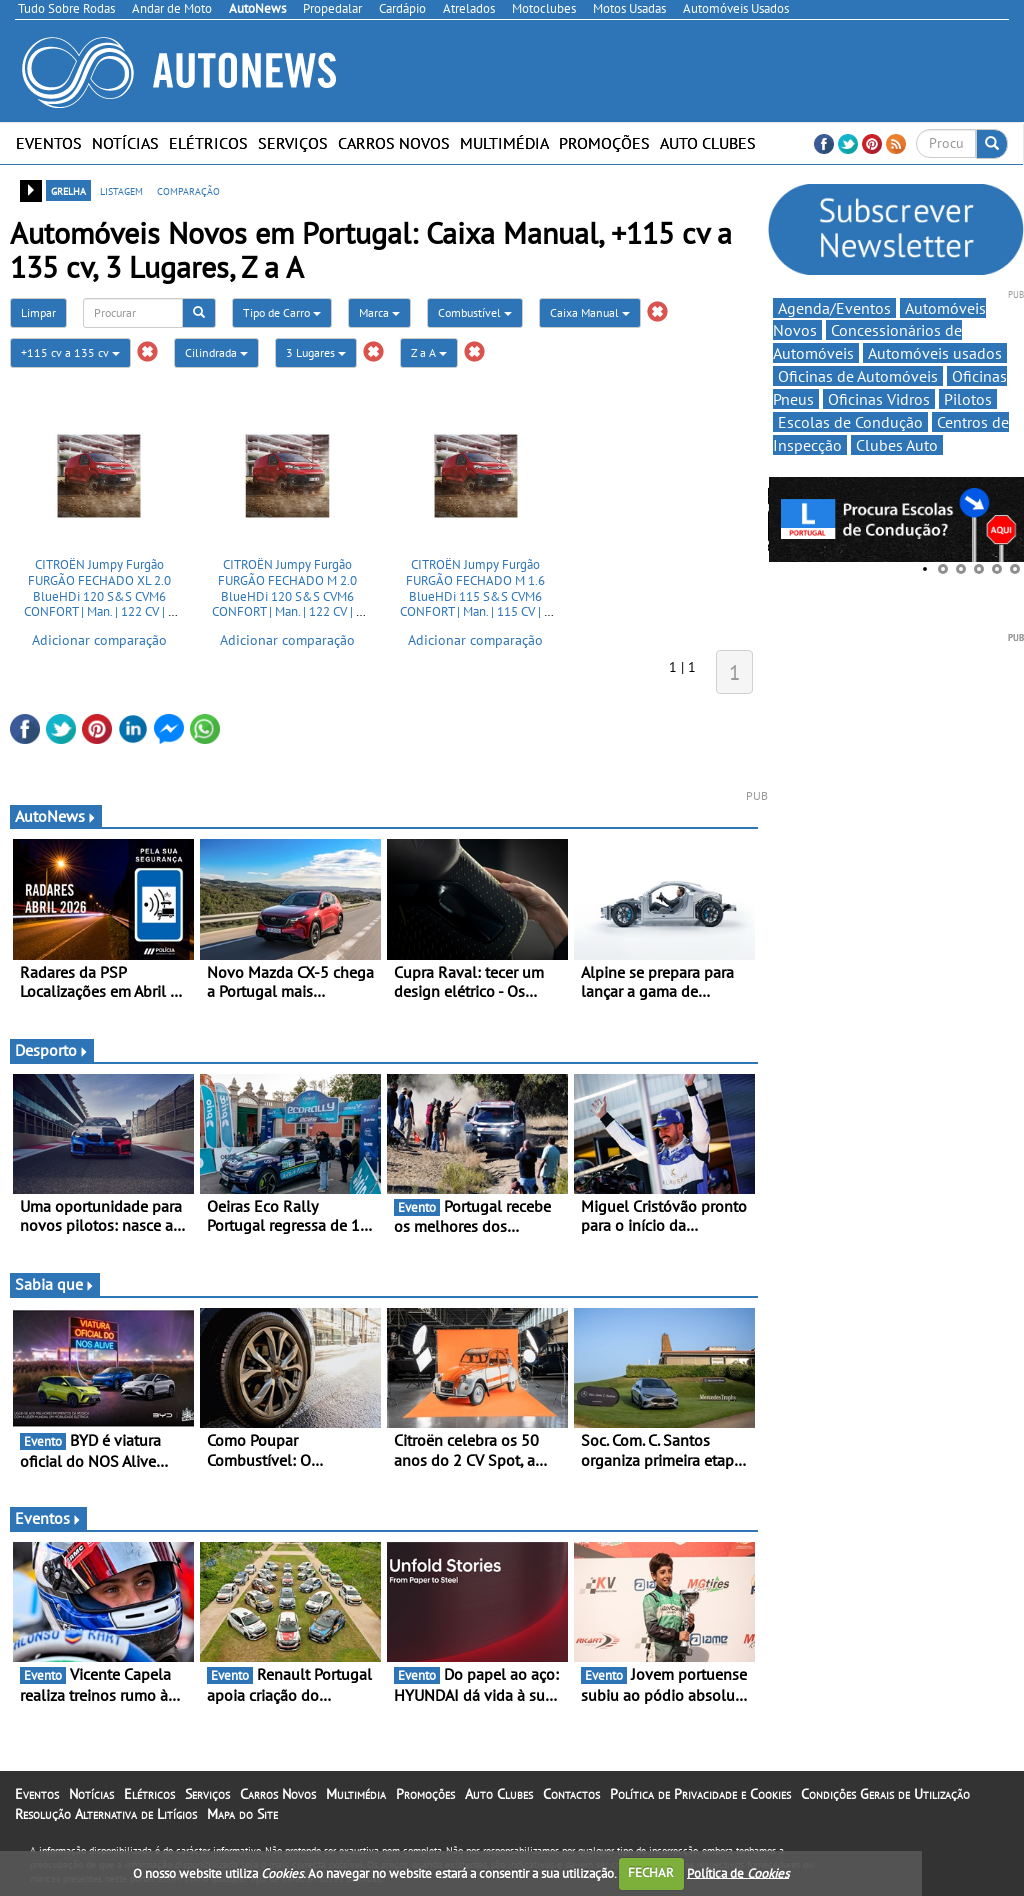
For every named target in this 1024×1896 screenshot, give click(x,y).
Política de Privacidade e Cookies (700, 1794)
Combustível (475, 312)
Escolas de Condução (850, 422)
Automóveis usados (935, 353)
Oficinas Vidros (879, 399)
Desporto (52, 1050)
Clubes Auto (897, 445)
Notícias (125, 143)
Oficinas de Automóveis (858, 376)
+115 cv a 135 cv (70, 352)
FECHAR (651, 1872)
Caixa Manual (590, 312)
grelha (68, 190)
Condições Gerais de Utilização (885, 1794)
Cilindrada (216, 352)
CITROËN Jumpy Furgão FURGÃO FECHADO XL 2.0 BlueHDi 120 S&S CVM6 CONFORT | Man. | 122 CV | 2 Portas (99, 595)
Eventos (49, 143)
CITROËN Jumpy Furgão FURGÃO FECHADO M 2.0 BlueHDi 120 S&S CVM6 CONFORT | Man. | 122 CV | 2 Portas (287, 595)
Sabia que (55, 1284)
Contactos (571, 1794)
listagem (121, 190)
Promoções (604, 143)
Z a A (429, 352)
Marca (379, 312)
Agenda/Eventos (834, 308)
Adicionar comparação (99, 640)
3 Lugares (316, 352)
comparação (188, 190)
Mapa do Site (242, 1814)
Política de (738, 1872)
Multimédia (504, 143)
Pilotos (968, 399)
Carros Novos (394, 143)
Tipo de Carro (282, 312)
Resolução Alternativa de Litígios (106, 1814)
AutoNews (56, 816)
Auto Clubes (708, 143)
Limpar (38, 312)
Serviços (293, 143)
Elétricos (208, 143)
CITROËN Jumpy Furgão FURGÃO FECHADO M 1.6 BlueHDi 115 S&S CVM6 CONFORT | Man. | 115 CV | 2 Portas (475, 595)
